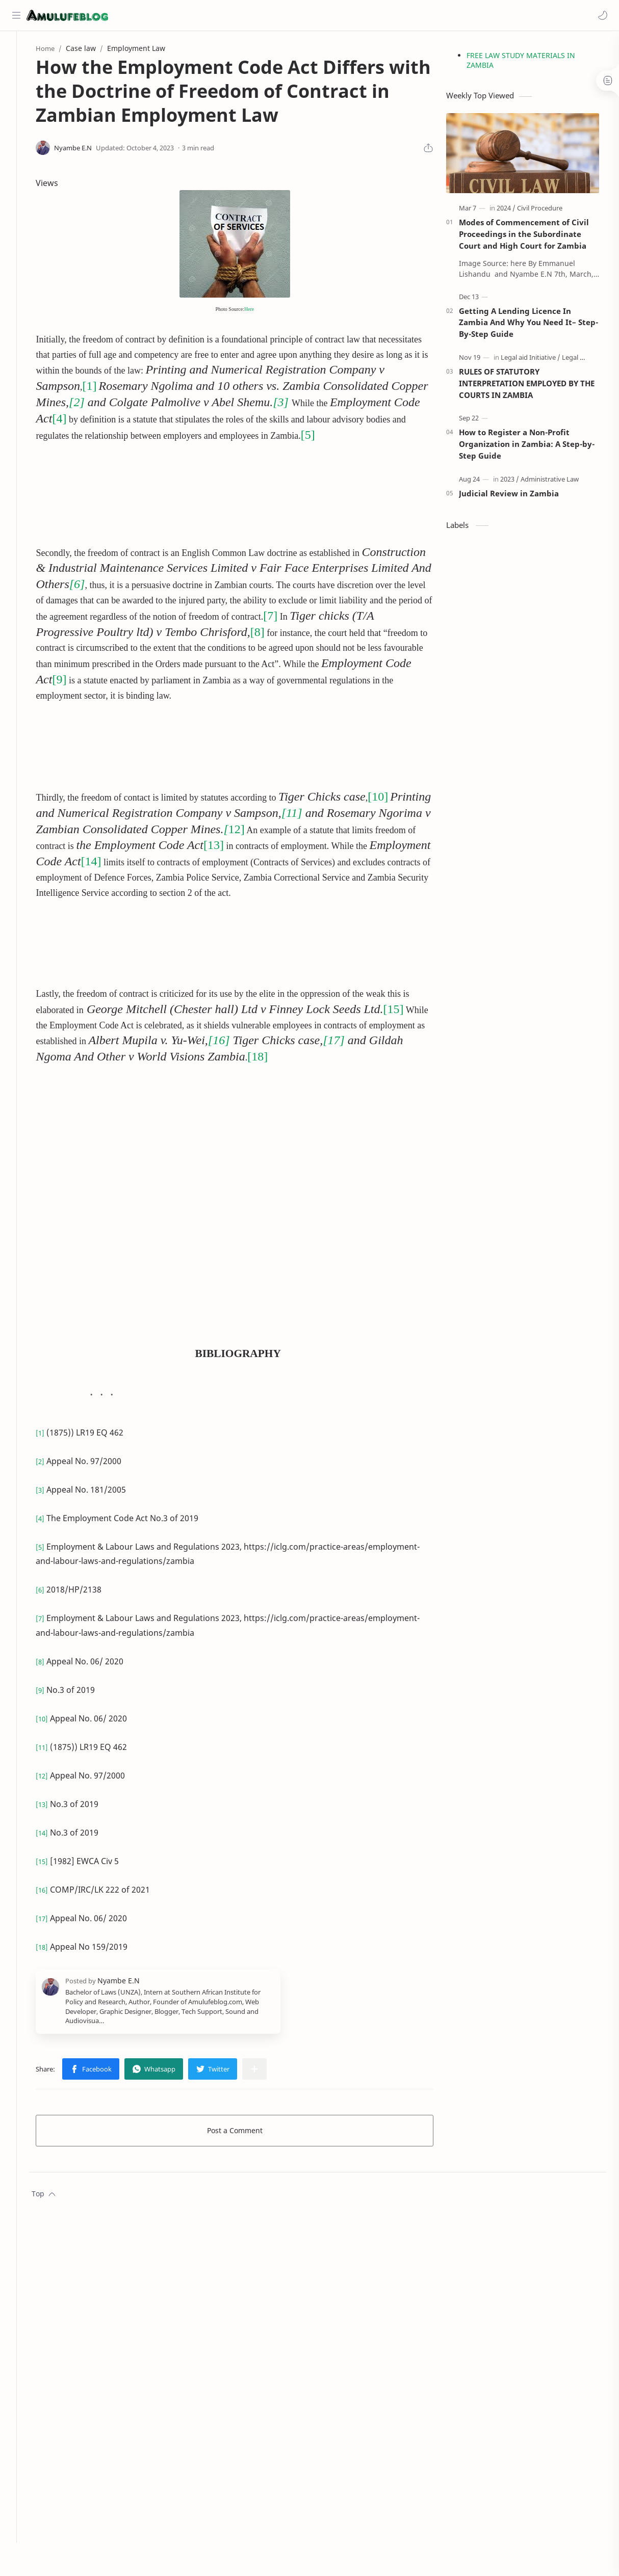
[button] (601, 15)
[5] (399, 437)
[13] (295, 845)
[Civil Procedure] (547, 211)
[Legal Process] (589, 360)
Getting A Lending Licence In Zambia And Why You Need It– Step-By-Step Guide (535, 325)
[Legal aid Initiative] (538, 360)
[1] (104, 388)
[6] (215, 586)
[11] (350, 812)
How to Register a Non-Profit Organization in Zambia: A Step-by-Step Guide (534, 447)
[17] (407, 1040)
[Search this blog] (211, 15)
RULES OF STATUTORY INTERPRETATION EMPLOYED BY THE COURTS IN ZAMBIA (534, 386)
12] (304, 828)
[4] (167, 421)
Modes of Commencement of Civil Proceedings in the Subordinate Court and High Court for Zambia (531, 237)
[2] (132, 405)
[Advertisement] (174, 482)
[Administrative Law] (557, 482)
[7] (58, 632)
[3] (336, 405)
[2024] (513, 211)
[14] (184, 861)
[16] (292, 1040)
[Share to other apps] (269, 2069)
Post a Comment (246, 2130)
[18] (309, 1056)
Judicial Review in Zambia (516, 496)
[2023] (516, 482)
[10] (393, 796)
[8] (386, 632)
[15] (408, 1008)
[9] (227, 679)
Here (260, 312)
